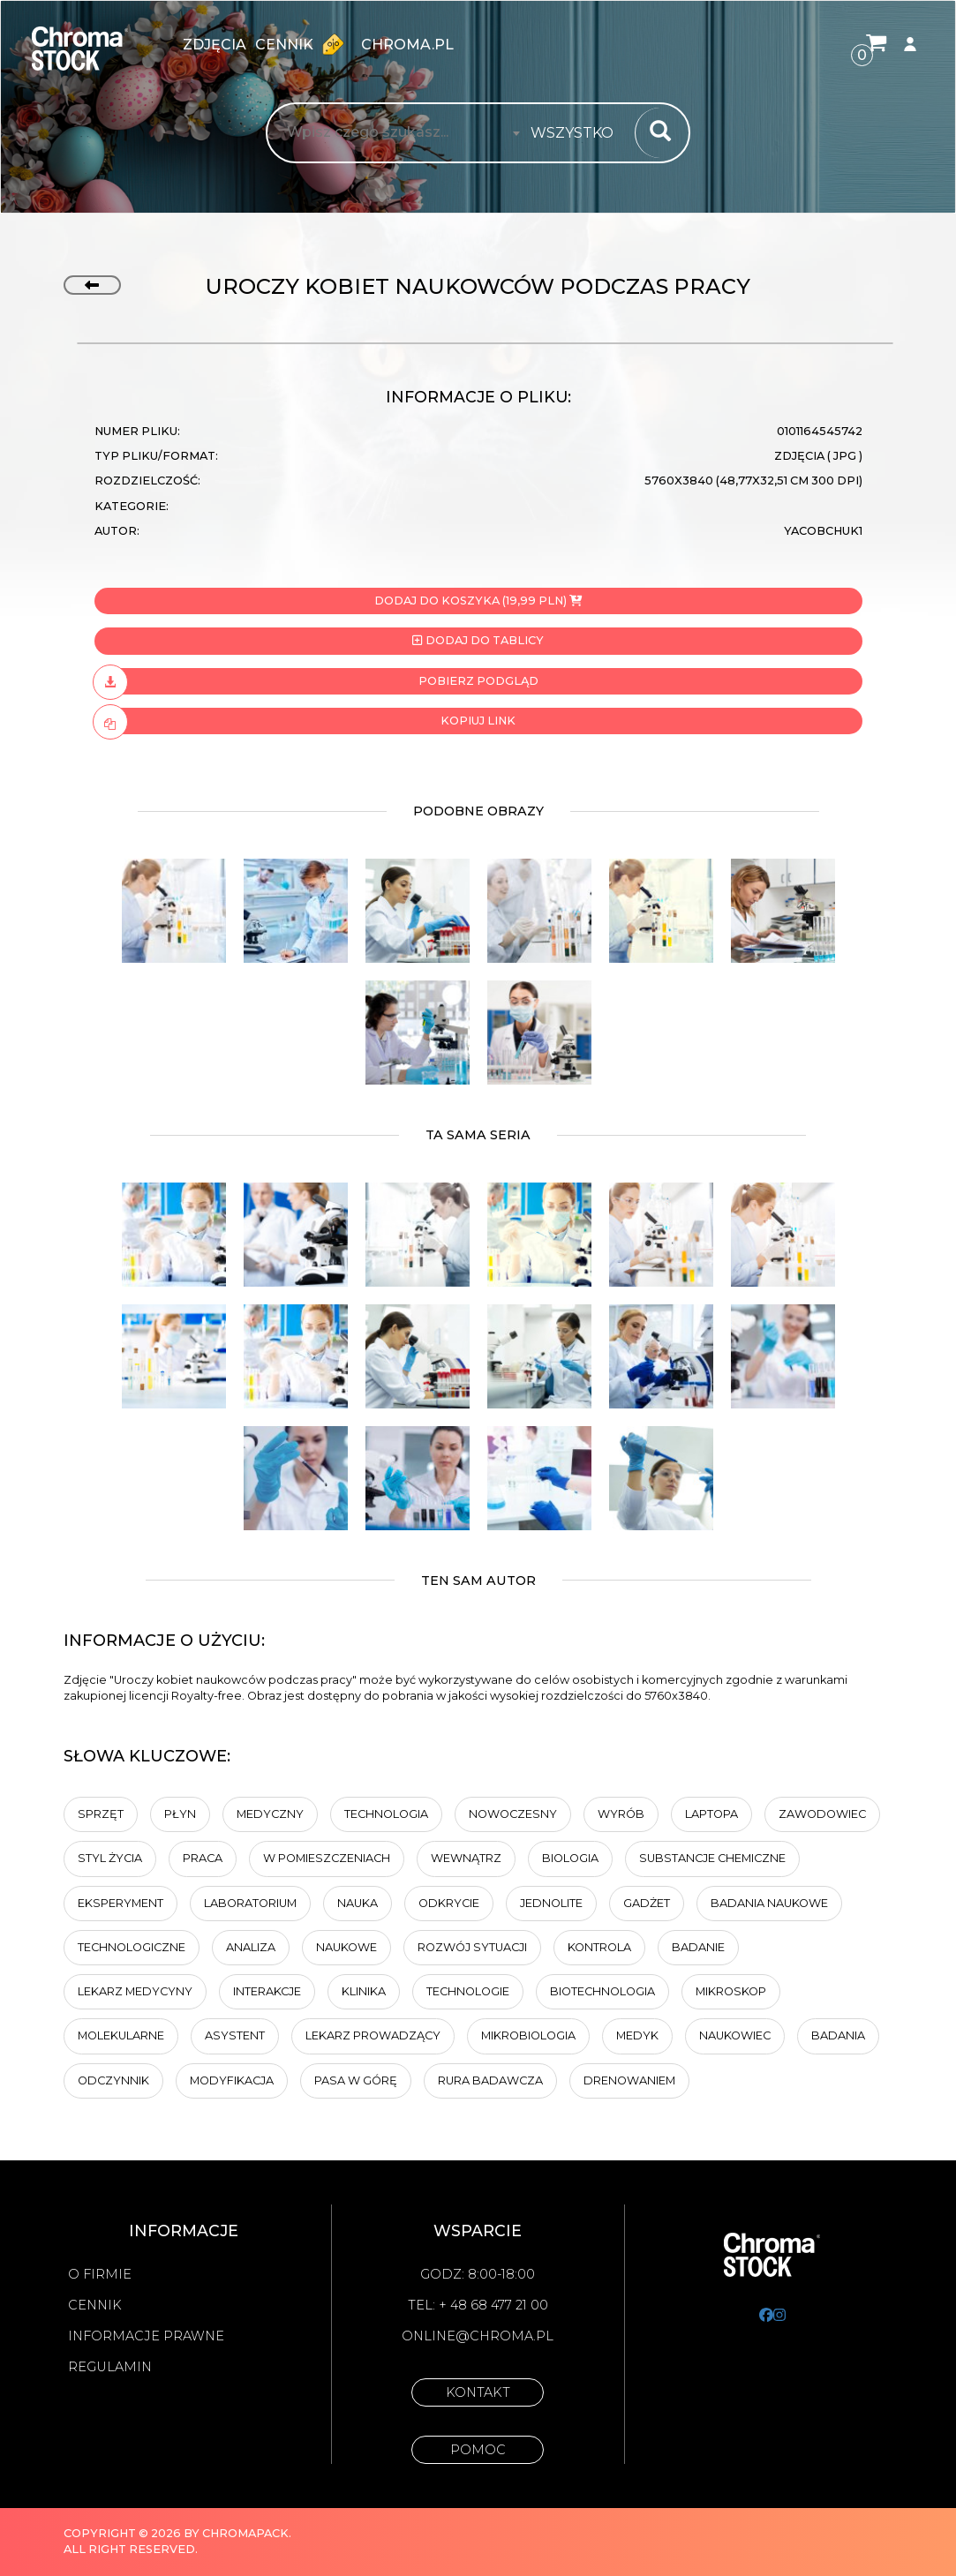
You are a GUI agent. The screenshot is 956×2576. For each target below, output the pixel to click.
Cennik (303, 44)
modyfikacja (232, 2080)
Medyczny (270, 1814)
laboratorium (250, 1903)
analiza (250, 1947)
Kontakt (478, 2392)
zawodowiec (822, 1814)
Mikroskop (731, 1991)
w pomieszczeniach (326, 1858)
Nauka (357, 1903)
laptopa (711, 1814)
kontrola (599, 1947)
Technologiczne (131, 1947)
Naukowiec (735, 2035)
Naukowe (346, 1947)
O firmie (100, 2274)
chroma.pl (407, 44)
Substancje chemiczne (712, 1858)
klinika (364, 1991)
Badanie (698, 1947)
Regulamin (110, 2367)
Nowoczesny (513, 1814)
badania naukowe (769, 1903)
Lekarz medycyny (135, 1991)
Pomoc (478, 2450)
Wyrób (621, 1814)
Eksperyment (120, 1903)
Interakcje (267, 1991)
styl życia (110, 1858)
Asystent (235, 2035)
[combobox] (577, 133)
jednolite (551, 1903)
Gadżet (646, 1903)
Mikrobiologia (528, 2035)
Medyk (637, 2035)
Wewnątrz (466, 1858)
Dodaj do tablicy (477, 640)
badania (838, 2035)
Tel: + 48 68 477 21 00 (478, 2305)
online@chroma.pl (477, 2336)
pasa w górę (355, 2080)
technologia (386, 1814)
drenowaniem (629, 2080)
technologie (467, 1991)
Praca (202, 1858)
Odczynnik (113, 2080)
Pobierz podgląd (316, 681)
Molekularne (121, 2035)
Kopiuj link (305, 721)
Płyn (180, 1814)
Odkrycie (448, 1903)
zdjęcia (214, 44)
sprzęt (101, 1814)
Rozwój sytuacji (472, 1947)
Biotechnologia (602, 1991)
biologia (570, 1858)
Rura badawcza (490, 2080)
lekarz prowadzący (372, 2035)
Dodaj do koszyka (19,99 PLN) (478, 600)
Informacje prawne (146, 2336)
